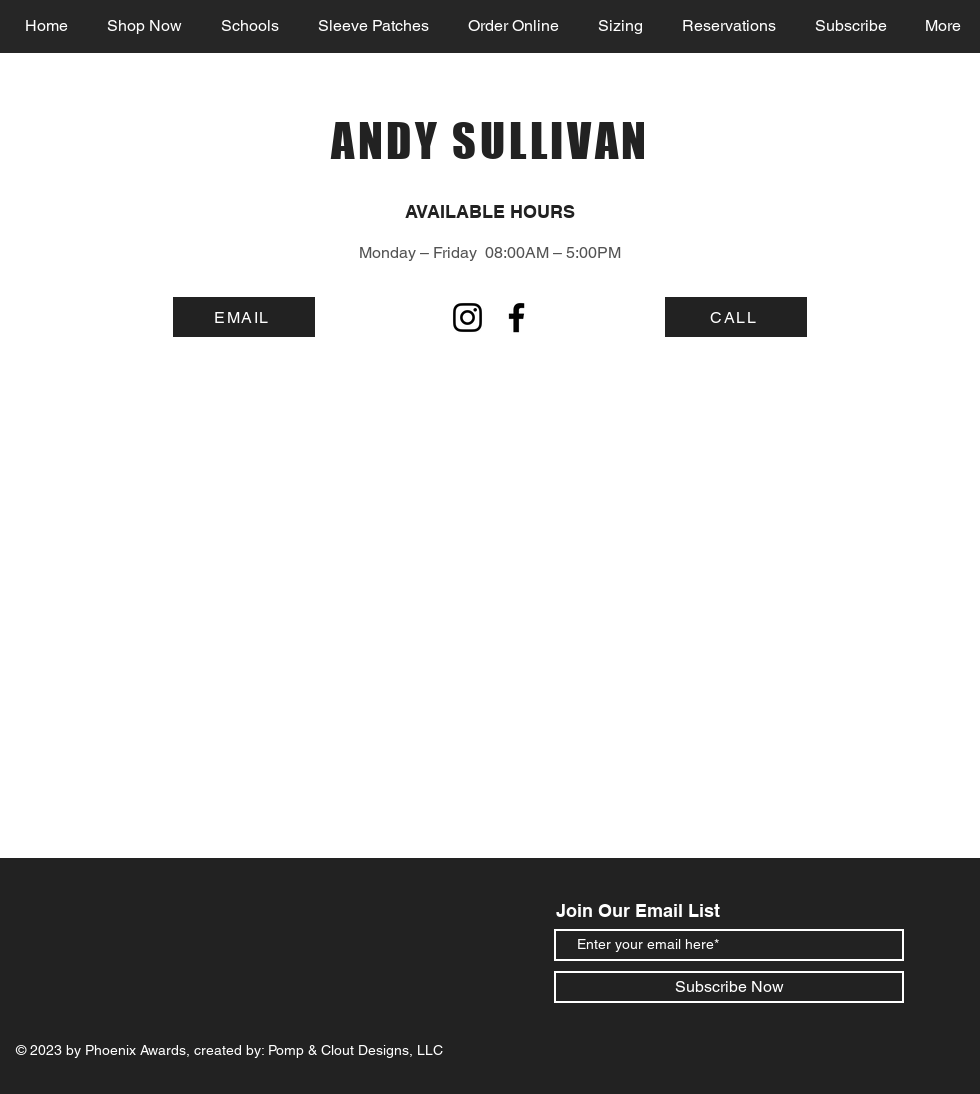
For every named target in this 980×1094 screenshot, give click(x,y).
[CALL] (736, 317)
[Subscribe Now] (729, 987)
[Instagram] (467, 317)
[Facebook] (516, 317)
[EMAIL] (244, 317)
